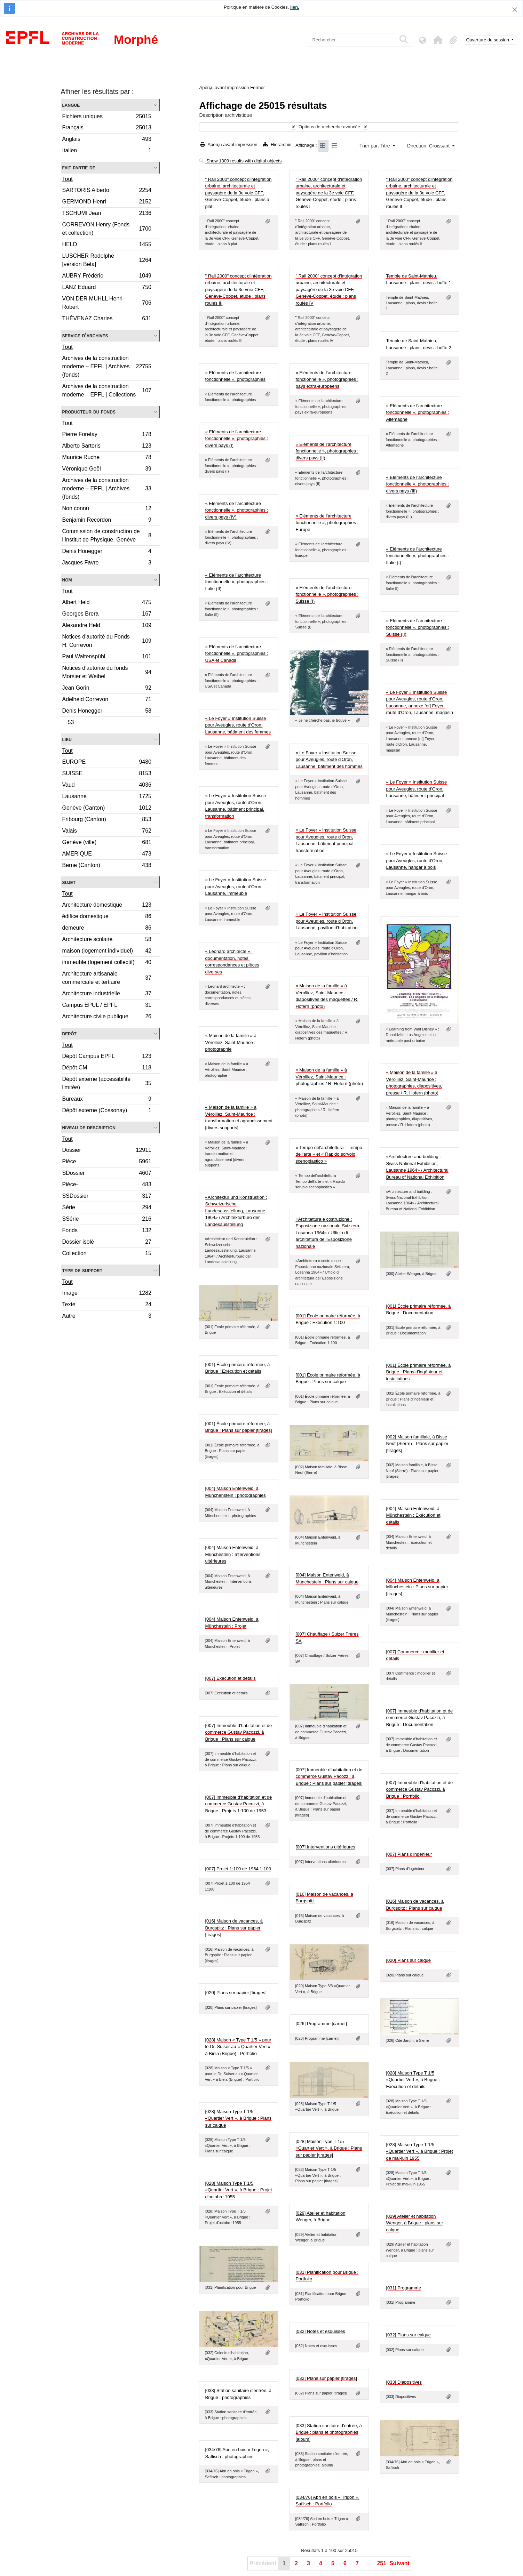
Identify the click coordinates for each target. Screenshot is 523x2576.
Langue (71, 105)
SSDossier (107, 1197)
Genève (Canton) (107, 809)
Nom (67, 579)
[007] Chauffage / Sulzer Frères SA (326, 1637)
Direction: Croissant (429, 146)
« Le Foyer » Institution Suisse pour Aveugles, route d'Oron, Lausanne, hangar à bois (416, 860)
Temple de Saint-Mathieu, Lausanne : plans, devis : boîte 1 (418, 279)
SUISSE (107, 774)
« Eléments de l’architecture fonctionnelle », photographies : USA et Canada (236, 653)
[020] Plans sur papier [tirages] (235, 1992)
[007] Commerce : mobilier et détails (415, 1655)
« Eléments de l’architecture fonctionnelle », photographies (235, 376)
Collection (107, 1254)
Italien (107, 151)
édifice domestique (107, 917)
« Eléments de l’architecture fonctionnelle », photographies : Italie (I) (417, 555)
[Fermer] (515, 9)
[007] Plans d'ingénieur (409, 1854)
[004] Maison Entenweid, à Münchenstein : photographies (235, 1492)
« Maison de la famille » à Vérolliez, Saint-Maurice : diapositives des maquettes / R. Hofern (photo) (326, 996)
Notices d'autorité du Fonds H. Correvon (107, 641)
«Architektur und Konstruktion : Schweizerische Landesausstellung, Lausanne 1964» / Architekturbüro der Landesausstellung (236, 1211)
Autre (107, 1317)
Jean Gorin (107, 689)
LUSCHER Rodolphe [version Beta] (107, 260)
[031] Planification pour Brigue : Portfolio (326, 2276)
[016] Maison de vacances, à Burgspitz (324, 1898)
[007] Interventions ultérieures (325, 1846)
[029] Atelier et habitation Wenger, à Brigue (320, 2216)
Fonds (107, 1231)
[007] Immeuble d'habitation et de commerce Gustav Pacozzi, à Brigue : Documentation (419, 1717)
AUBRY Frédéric (107, 277)
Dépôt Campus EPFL (107, 1057)
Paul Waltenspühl (107, 657)
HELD (107, 245)
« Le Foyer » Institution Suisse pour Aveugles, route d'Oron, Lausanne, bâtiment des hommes (328, 759)
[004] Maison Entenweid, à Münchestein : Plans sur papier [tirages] (417, 1587)
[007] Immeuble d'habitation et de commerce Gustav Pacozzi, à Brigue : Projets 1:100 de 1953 (238, 1804)
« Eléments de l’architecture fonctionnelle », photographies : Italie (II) (236, 581)
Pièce (107, 1162)
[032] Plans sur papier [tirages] (326, 2378)
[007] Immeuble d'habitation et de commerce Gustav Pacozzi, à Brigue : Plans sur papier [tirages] (328, 1776)
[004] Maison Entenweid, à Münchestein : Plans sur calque (326, 1578)
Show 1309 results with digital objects (240, 160)
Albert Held (107, 603)
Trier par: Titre (375, 146)
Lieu (67, 739)
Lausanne (107, 797)
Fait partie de (78, 167)
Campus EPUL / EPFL (107, 1006)
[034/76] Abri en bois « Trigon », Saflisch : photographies (237, 2453)
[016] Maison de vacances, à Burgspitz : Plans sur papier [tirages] (234, 1927)
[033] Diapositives (404, 2382)
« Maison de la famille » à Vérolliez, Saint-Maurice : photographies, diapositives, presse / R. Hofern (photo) (414, 1083)
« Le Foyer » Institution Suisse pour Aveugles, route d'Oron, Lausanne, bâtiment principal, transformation (235, 806)
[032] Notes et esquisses (320, 2331)
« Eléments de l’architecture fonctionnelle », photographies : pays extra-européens (326, 379)
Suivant (399, 2563)
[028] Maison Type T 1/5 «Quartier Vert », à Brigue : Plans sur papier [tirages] (328, 2148)
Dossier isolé (107, 1243)
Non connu (107, 509)
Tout (67, 179)
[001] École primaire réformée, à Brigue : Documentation (418, 1309)
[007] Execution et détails (230, 1678)
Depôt (69, 1033)
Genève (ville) (107, 843)
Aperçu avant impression (228, 144)
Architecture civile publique (107, 1017)
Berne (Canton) (107, 866)
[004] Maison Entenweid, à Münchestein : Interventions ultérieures (232, 1554)
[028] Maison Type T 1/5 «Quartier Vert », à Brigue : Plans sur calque (238, 2118)
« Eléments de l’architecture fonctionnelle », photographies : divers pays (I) (236, 438)
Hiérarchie (277, 144)
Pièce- (107, 1185)
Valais (107, 832)
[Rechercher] (352, 40)
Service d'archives (85, 335)
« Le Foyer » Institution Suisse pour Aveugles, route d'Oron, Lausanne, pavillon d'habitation (326, 921)
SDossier (107, 1174)
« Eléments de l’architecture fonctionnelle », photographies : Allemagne (417, 412)
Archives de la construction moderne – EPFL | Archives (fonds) (107, 366)
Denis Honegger (107, 552)
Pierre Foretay (107, 435)
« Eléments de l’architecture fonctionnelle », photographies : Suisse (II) (417, 627)
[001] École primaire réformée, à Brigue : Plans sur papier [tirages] (238, 1427)
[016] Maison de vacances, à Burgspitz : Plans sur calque (415, 1905)
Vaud (107, 786)
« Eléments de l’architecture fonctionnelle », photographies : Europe (326, 522)
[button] (438, 40)
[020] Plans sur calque (408, 1960)
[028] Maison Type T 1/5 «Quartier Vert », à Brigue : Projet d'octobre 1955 (238, 2190)
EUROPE (107, 763)
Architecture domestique (107, 906)
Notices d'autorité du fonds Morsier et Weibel (107, 672)
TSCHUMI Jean (107, 214)
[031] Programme (403, 2287)
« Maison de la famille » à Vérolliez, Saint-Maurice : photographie (230, 1042)
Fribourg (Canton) (107, 820)
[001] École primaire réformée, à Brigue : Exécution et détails (237, 1368)
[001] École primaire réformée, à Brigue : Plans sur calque (327, 1378)
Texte (107, 1305)
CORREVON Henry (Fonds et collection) (107, 229)
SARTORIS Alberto (107, 191)
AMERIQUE (107, 855)
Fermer (257, 87)
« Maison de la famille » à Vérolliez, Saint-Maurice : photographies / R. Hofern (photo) (329, 1076)
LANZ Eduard (107, 288)
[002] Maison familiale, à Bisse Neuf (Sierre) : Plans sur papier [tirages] (417, 1443)
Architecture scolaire (107, 940)
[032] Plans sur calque (408, 2334)
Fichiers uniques (107, 117)
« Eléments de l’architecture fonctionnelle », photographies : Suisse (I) (326, 594)
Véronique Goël (107, 470)
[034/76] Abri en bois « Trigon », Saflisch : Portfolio (327, 2501)
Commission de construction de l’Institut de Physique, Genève (107, 535)
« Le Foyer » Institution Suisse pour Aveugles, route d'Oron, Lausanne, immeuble (235, 886)
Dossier (107, 1151)
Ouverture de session (488, 39)
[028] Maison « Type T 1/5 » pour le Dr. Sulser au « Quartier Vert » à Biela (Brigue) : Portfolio (238, 2046)
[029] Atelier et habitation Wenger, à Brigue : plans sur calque (414, 2223)
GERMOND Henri (107, 203)
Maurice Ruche (107, 458)
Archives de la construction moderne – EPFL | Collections (107, 390)
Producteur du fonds (89, 411)
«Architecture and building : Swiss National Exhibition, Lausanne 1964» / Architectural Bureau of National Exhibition (417, 1167)
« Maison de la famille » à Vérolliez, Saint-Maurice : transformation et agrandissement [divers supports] (238, 1117)
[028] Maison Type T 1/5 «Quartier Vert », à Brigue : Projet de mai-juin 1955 (419, 2151)
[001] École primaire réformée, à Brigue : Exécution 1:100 (327, 1319)
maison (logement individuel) (107, 952)
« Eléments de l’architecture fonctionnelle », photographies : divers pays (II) (326, 451)
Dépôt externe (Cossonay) (107, 1111)
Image (107, 1294)
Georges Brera (107, 615)
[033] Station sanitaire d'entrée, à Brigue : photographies (238, 2394)
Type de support (82, 1270)
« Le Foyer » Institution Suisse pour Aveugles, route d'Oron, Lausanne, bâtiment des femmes (238, 725)
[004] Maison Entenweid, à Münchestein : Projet (231, 1622)
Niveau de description (89, 1127)
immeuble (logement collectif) (107, 963)
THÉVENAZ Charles (107, 319)
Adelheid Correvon (107, 700)
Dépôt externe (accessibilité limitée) (107, 1083)
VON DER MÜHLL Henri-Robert (107, 303)
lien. (294, 7)
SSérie (107, 1220)
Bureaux (107, 1100)
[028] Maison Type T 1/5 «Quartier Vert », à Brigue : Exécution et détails (413, 2079)
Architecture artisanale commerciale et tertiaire (107, 978)
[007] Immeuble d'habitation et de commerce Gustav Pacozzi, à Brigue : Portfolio (419, 1789)
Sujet (69, 882)
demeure (107, 929)
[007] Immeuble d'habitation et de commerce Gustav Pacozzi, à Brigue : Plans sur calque (238, 1732)
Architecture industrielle (107, 994)
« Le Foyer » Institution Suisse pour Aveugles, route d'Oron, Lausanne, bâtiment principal (416, 788)
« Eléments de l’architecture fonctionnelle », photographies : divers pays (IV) (236, 510)
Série (107, 1208)
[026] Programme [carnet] (321, 2023)
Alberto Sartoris (107, 447)
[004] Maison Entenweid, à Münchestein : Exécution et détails (413, 1515)
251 (381, 2563)
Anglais (107, 140)
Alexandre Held (107, 626)
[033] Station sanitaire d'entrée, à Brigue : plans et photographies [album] (328, 2432)
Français (107, 128)
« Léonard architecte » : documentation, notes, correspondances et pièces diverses (232, 961)
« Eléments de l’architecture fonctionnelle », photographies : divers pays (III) (417, 484)
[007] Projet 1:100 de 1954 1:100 (238, 1868)
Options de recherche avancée (329, 126)
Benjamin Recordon (107, 521)
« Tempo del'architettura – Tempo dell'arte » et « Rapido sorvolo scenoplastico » (328, 1154)
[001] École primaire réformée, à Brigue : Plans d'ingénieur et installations (418, 1372)
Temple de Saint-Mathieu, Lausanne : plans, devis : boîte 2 (418, 344)
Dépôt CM (107, 1069)
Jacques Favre (107, 563)
